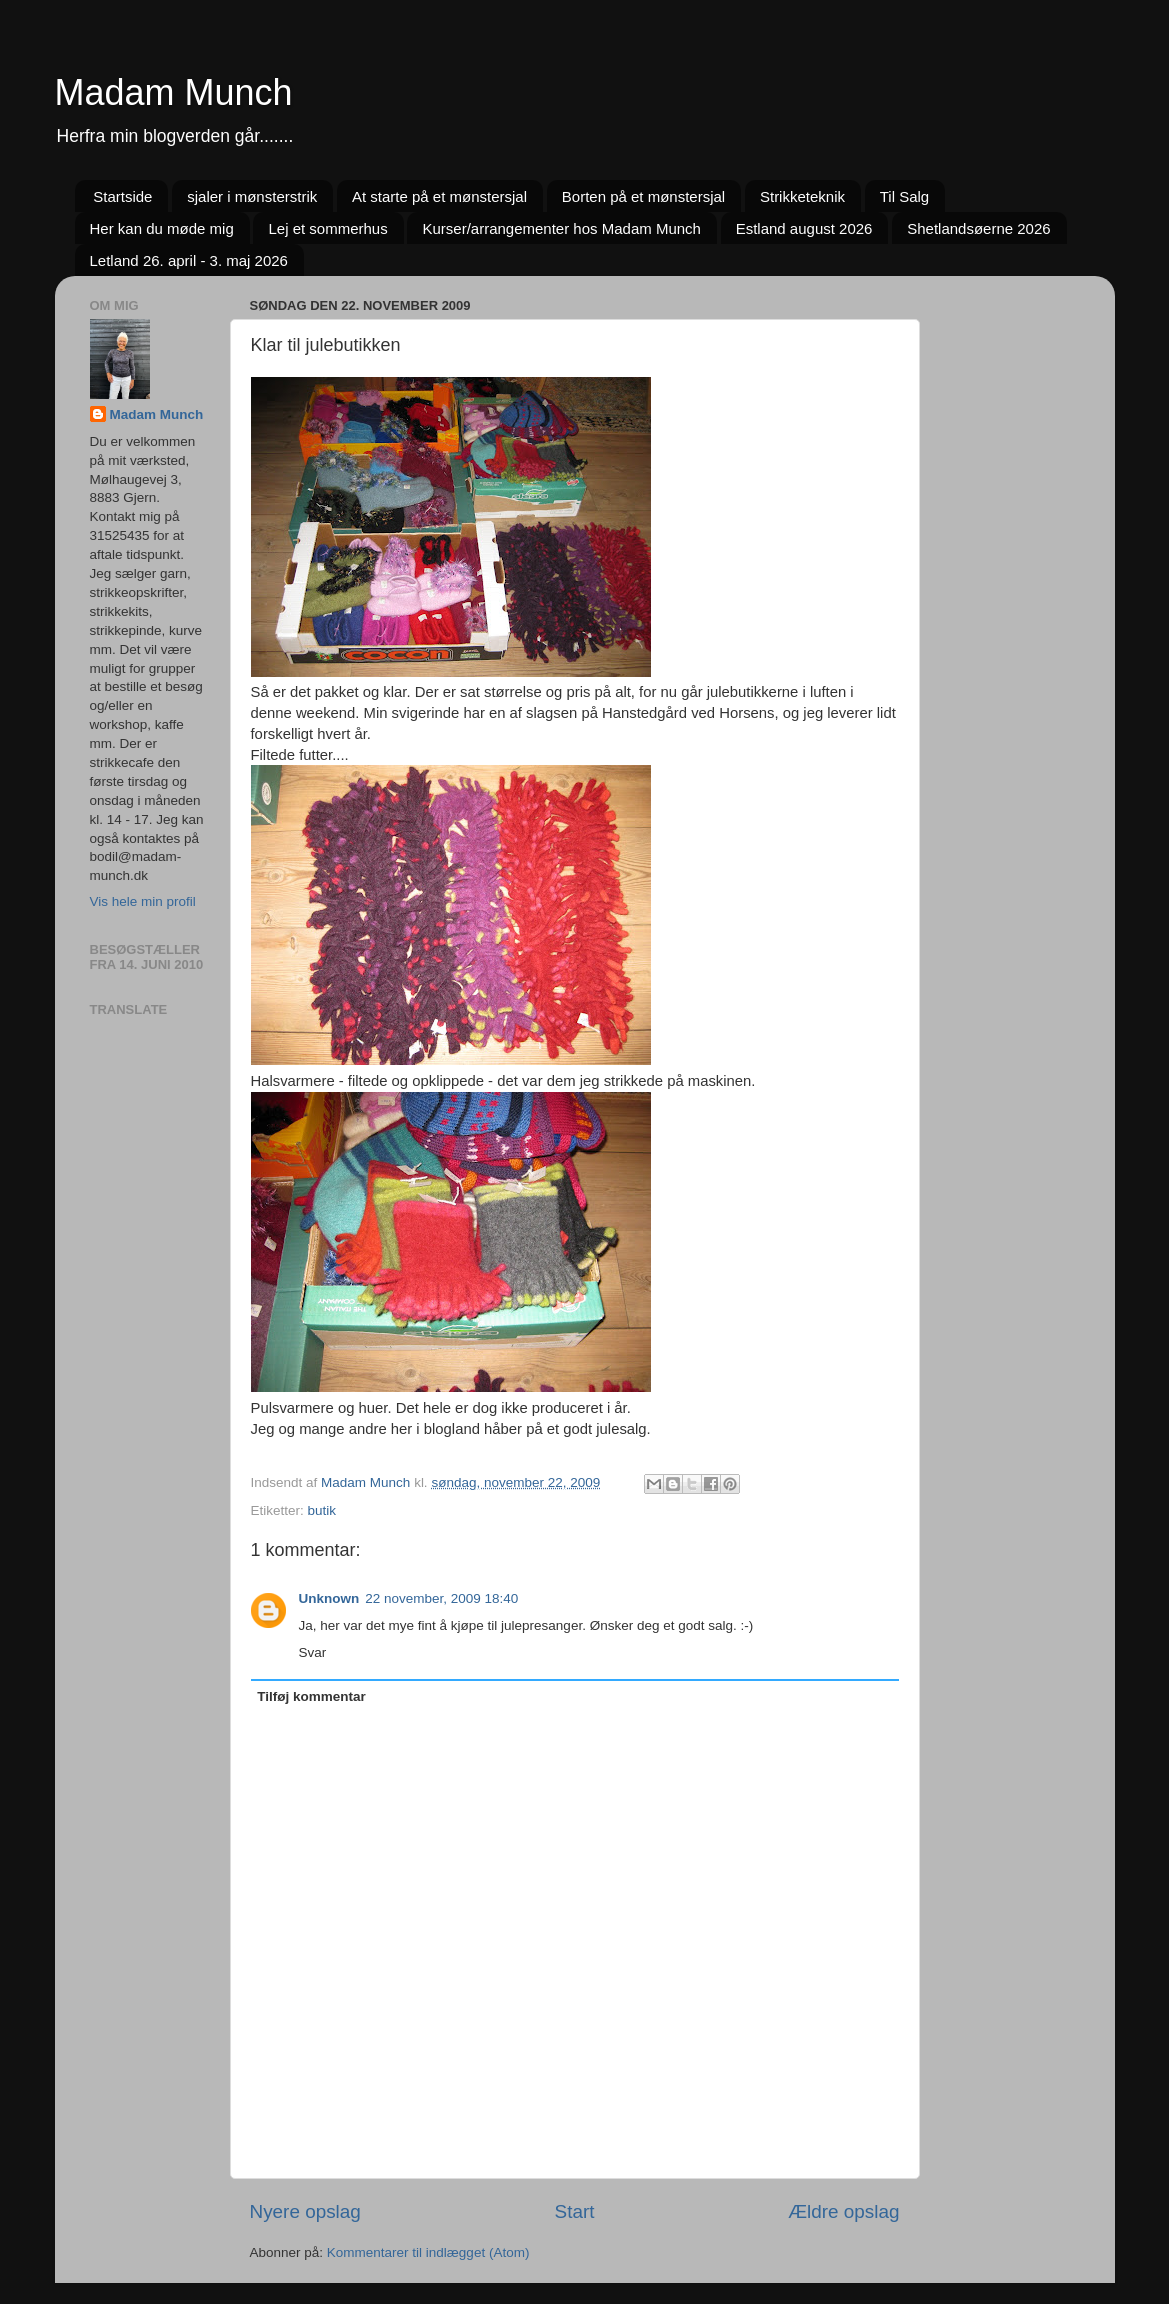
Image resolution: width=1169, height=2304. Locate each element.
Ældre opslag (843, 2211)
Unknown (329, 1598)
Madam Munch (174, 92)
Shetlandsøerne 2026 (978, 228)
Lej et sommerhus (327, 228)
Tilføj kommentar (311, 1696)
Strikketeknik (802, 196)
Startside (122, 196)
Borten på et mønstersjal (643, 196)
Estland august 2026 (804, 228)
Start (575, 2211)
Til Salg (904, 196)
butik (322, 1510)
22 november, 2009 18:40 (441, 1598)
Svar (313, 1652)
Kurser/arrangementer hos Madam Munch (561, 228)
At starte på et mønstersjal (439, 196)
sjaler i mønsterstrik (252, 196)
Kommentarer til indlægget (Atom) (428, 2252)
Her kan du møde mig (162, 228)
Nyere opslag (305, 2211)
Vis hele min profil (143, 901)
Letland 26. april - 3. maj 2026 (189, 260)
